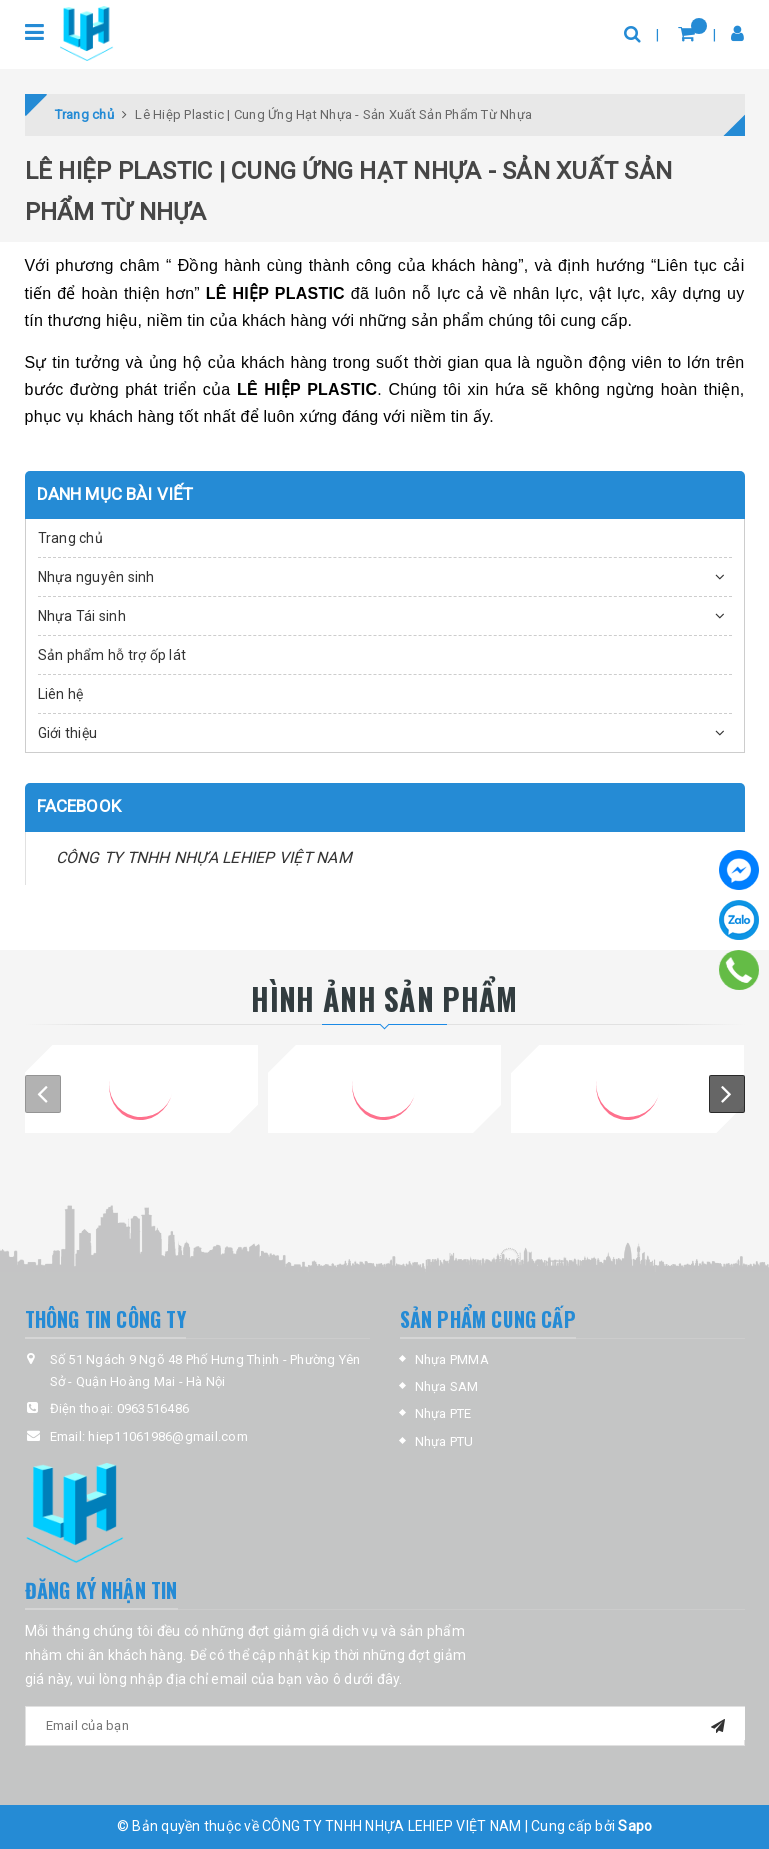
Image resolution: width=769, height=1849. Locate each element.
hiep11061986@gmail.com (168, 1436)
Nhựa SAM (447, 1386)
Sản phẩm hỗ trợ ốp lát (112, 655)
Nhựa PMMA (452, 1359)
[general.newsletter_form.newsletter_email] (385, 1726)
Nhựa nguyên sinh (96, 577)
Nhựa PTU (444, 1441)
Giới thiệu (68, 733)
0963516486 (153, 1408)
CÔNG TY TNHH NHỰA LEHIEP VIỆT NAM (204, 857)
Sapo (635, 1826)
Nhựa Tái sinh (82, 616)
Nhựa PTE (443, 1413)
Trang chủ (70, 538)
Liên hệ (61, 694)
